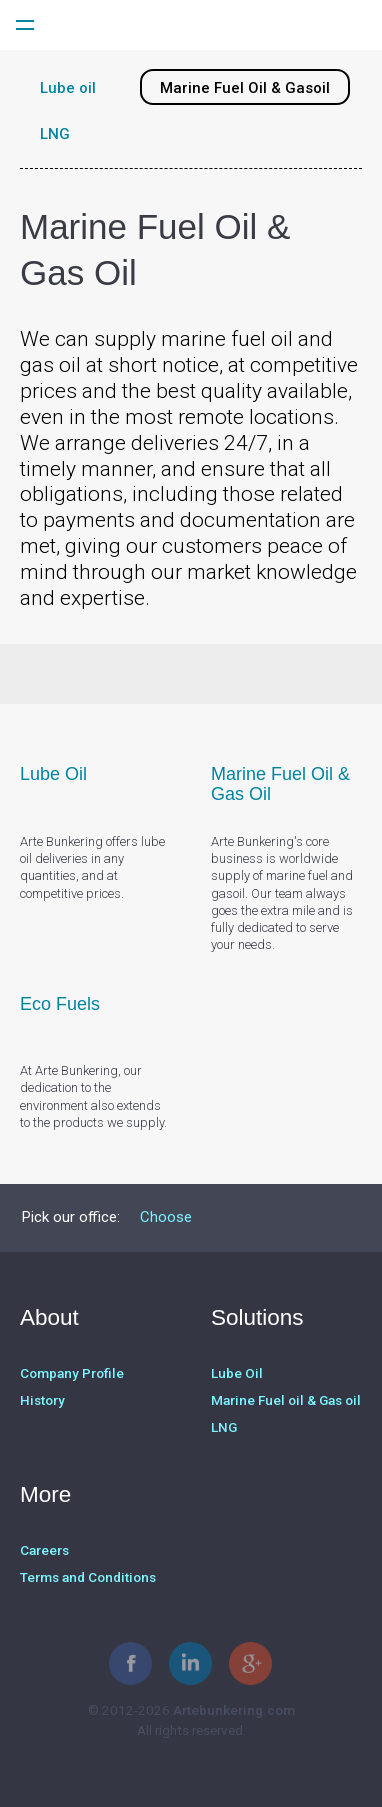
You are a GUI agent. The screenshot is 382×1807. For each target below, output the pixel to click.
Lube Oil (237, 1373)
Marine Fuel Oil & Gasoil (245, 88)
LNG (55, 134)
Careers (44, 1550)
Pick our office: (71, 1217)
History (42, 1400)
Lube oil (68, 88)
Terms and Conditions (88, 1577)
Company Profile (72, 1373)
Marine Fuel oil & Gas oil (286, 1400)
